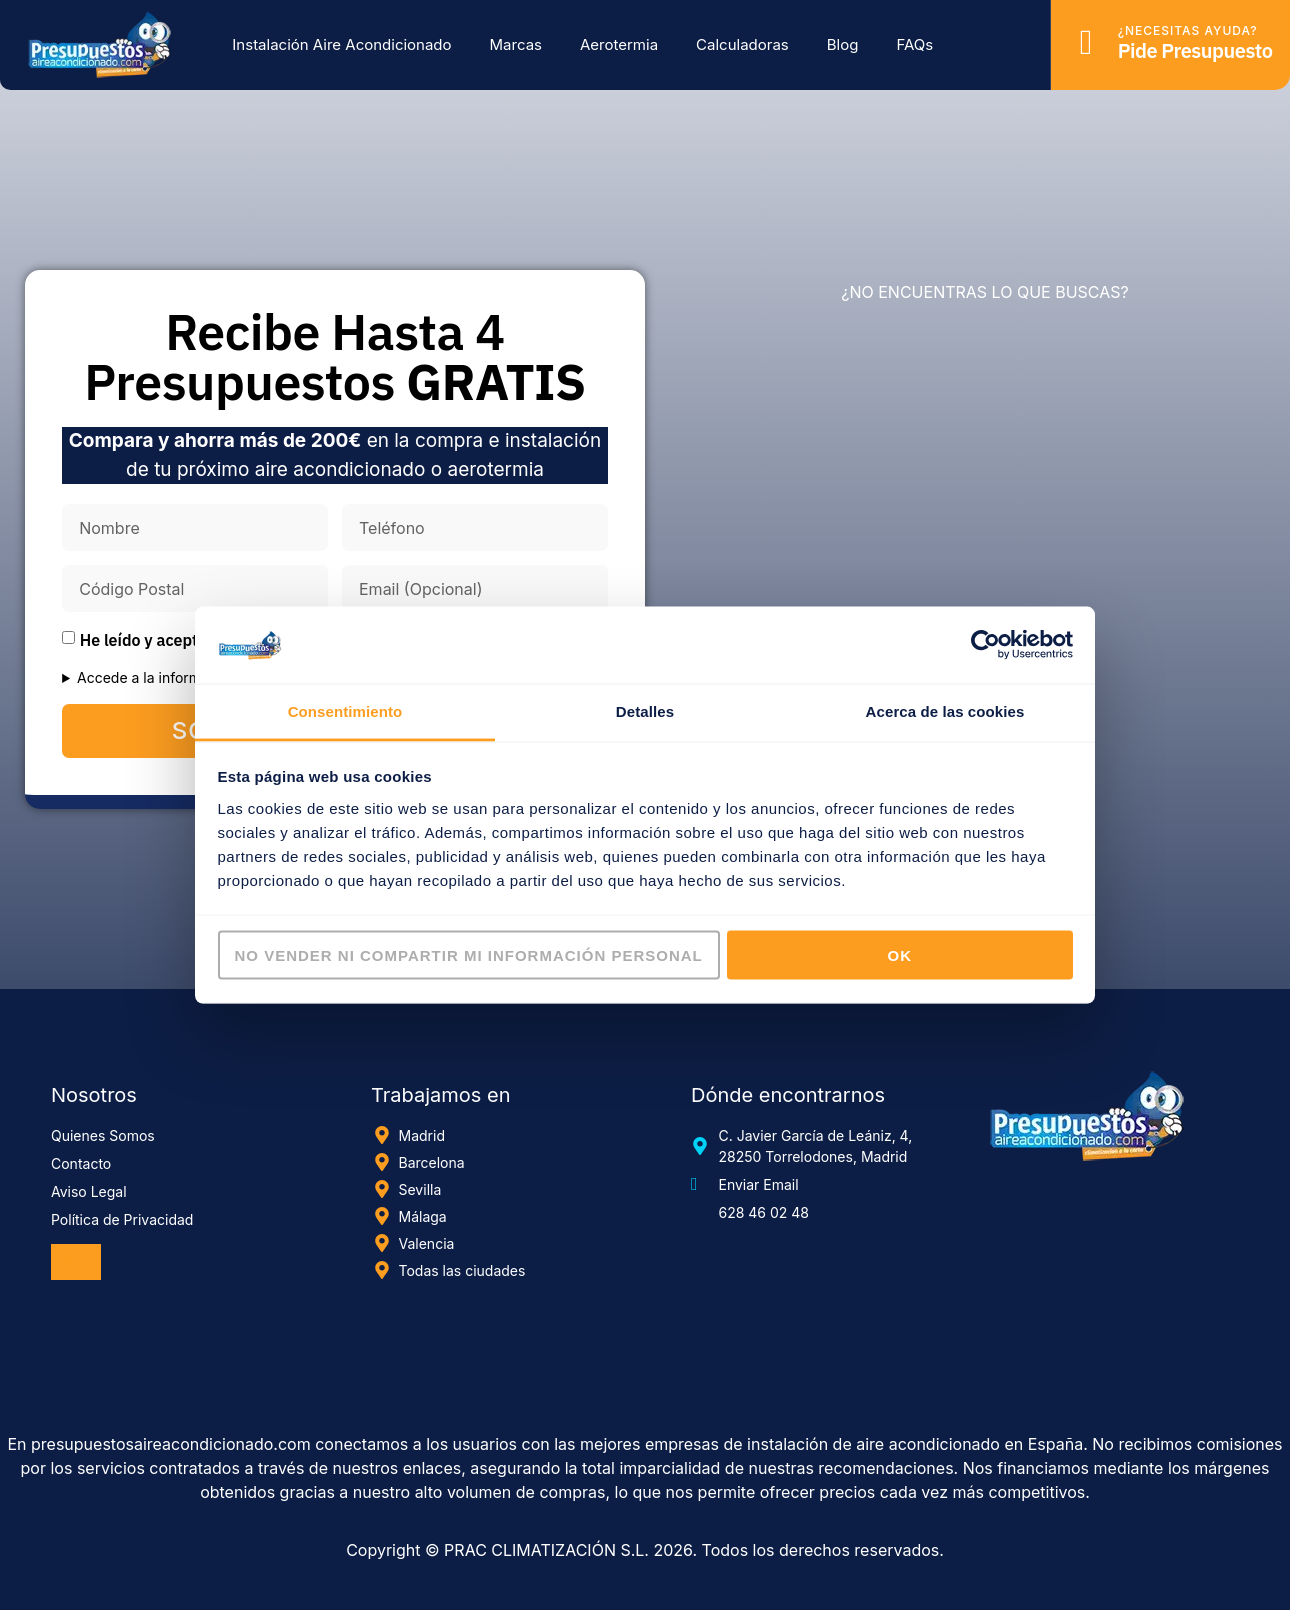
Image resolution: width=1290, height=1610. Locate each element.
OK (900, 955)
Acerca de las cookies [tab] (945, 710)
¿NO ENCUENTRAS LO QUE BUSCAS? (984, 292)
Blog (843, 44)
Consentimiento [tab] (345, 710)
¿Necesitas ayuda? (1188, 30)
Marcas (516, 44)
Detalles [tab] (645, 710)
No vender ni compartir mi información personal (469, 955)
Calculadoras (742, 44)
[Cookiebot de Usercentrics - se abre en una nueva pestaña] (985, 645)
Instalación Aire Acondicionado (341, 44)
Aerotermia (619, 44)
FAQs (914, 44)
